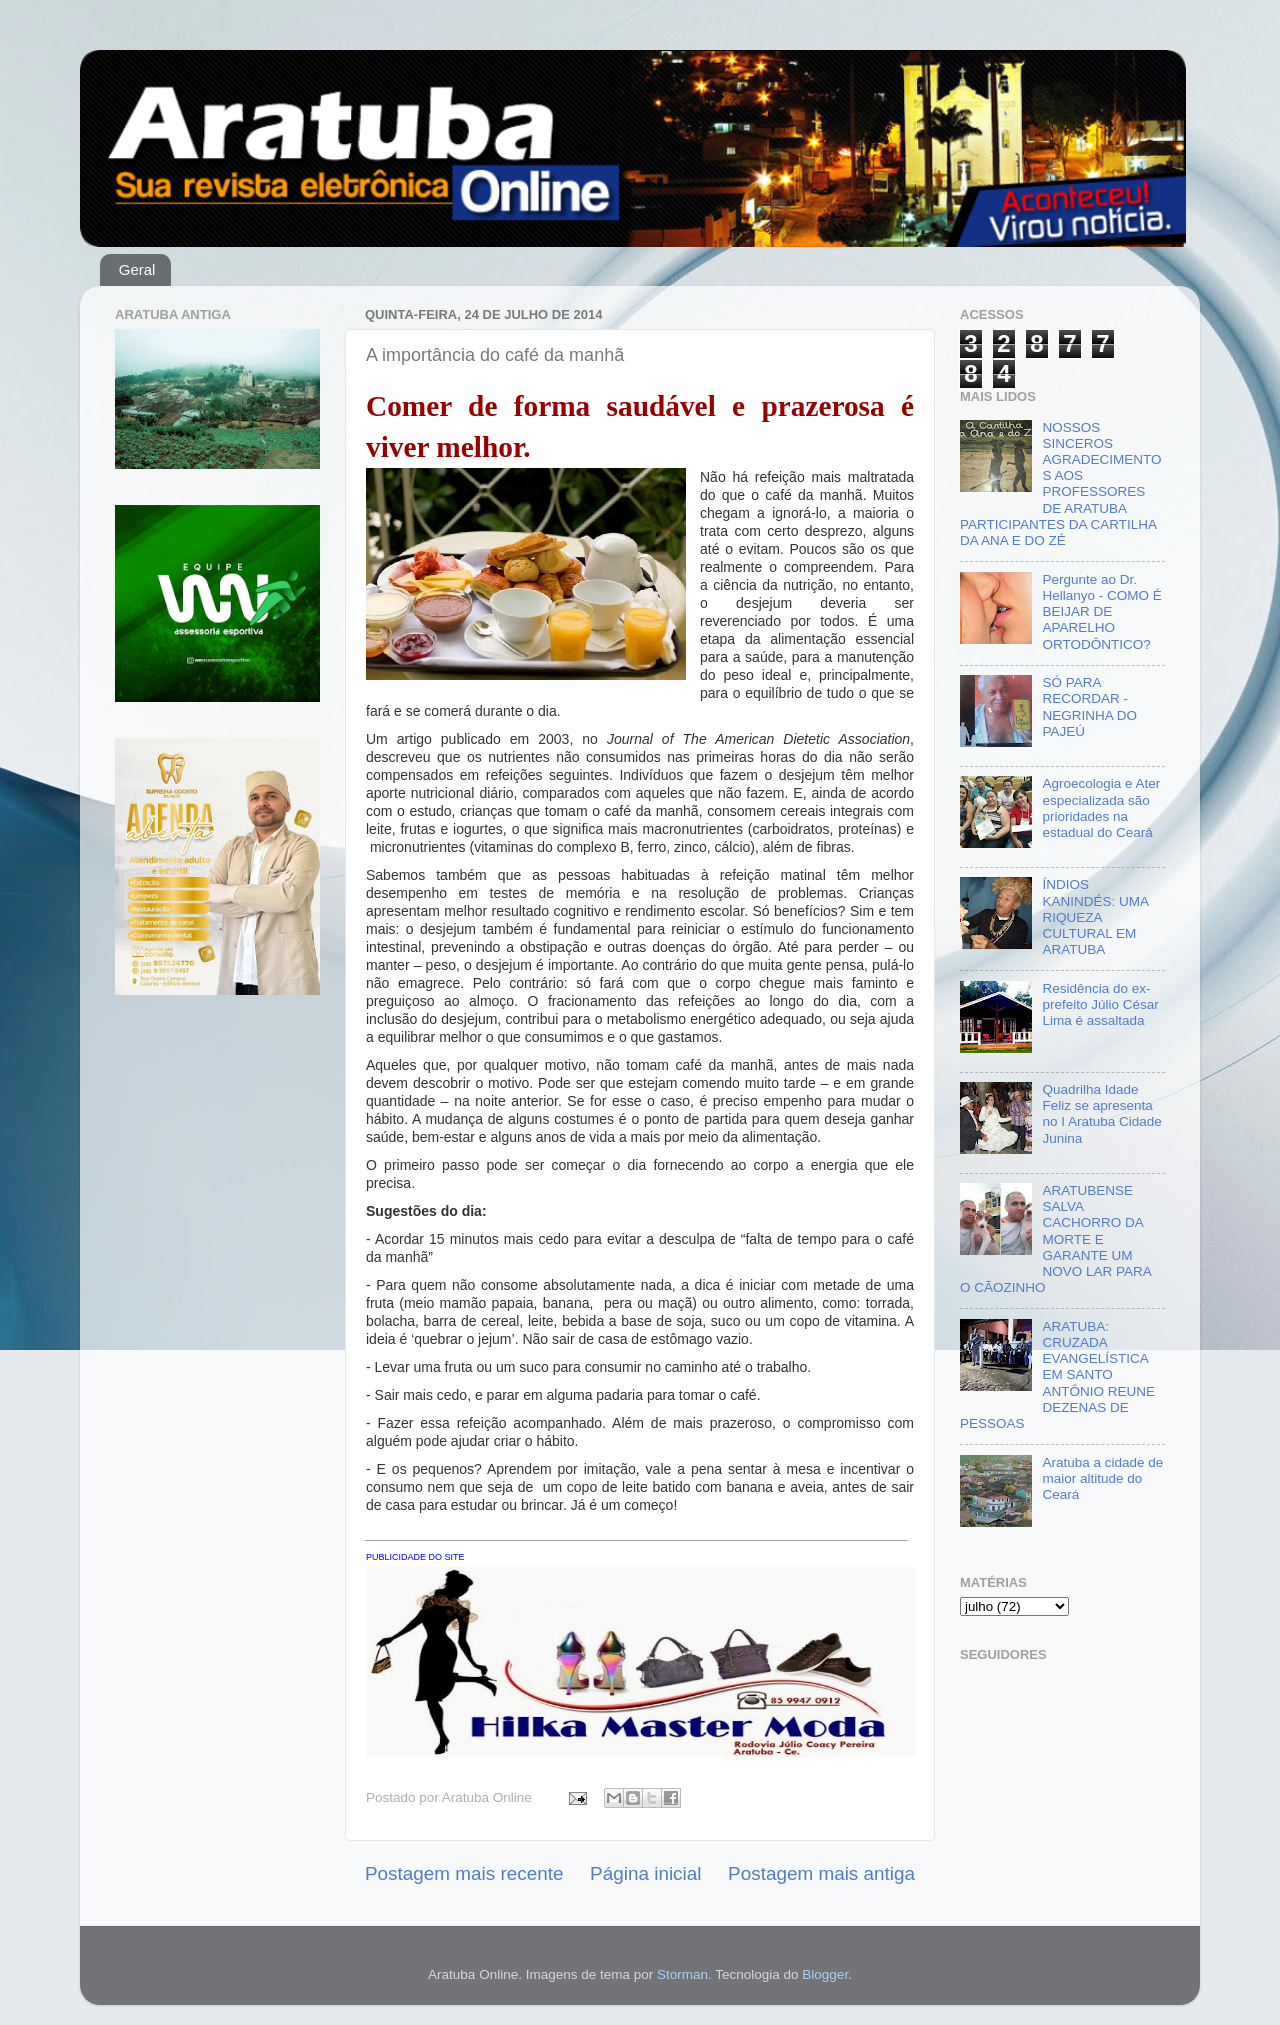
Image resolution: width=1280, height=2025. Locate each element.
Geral (137, 269)
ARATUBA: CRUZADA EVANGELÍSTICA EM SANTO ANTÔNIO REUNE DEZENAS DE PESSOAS (1057, 1375)
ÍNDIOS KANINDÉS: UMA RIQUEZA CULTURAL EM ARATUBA (1095, 917)
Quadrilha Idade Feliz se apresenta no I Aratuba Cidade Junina (1101, 1114)
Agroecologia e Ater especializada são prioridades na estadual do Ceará (1101, 808)
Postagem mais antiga (821, 1873)
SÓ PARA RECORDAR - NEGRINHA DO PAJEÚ (1089, 707)
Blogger (825, 1974)
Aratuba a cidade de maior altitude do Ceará (1102, 1478)
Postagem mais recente (464, 1873)
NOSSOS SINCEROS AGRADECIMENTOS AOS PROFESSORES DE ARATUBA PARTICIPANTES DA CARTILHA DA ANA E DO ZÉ (1060, 484)
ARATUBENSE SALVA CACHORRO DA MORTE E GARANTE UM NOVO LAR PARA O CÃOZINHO (1055, 1239)
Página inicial (645, 1873)
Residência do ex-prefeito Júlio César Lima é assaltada (1100, 1004)
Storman (682, 1974)
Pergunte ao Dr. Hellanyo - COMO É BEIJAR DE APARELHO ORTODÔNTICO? (1101, 612)
